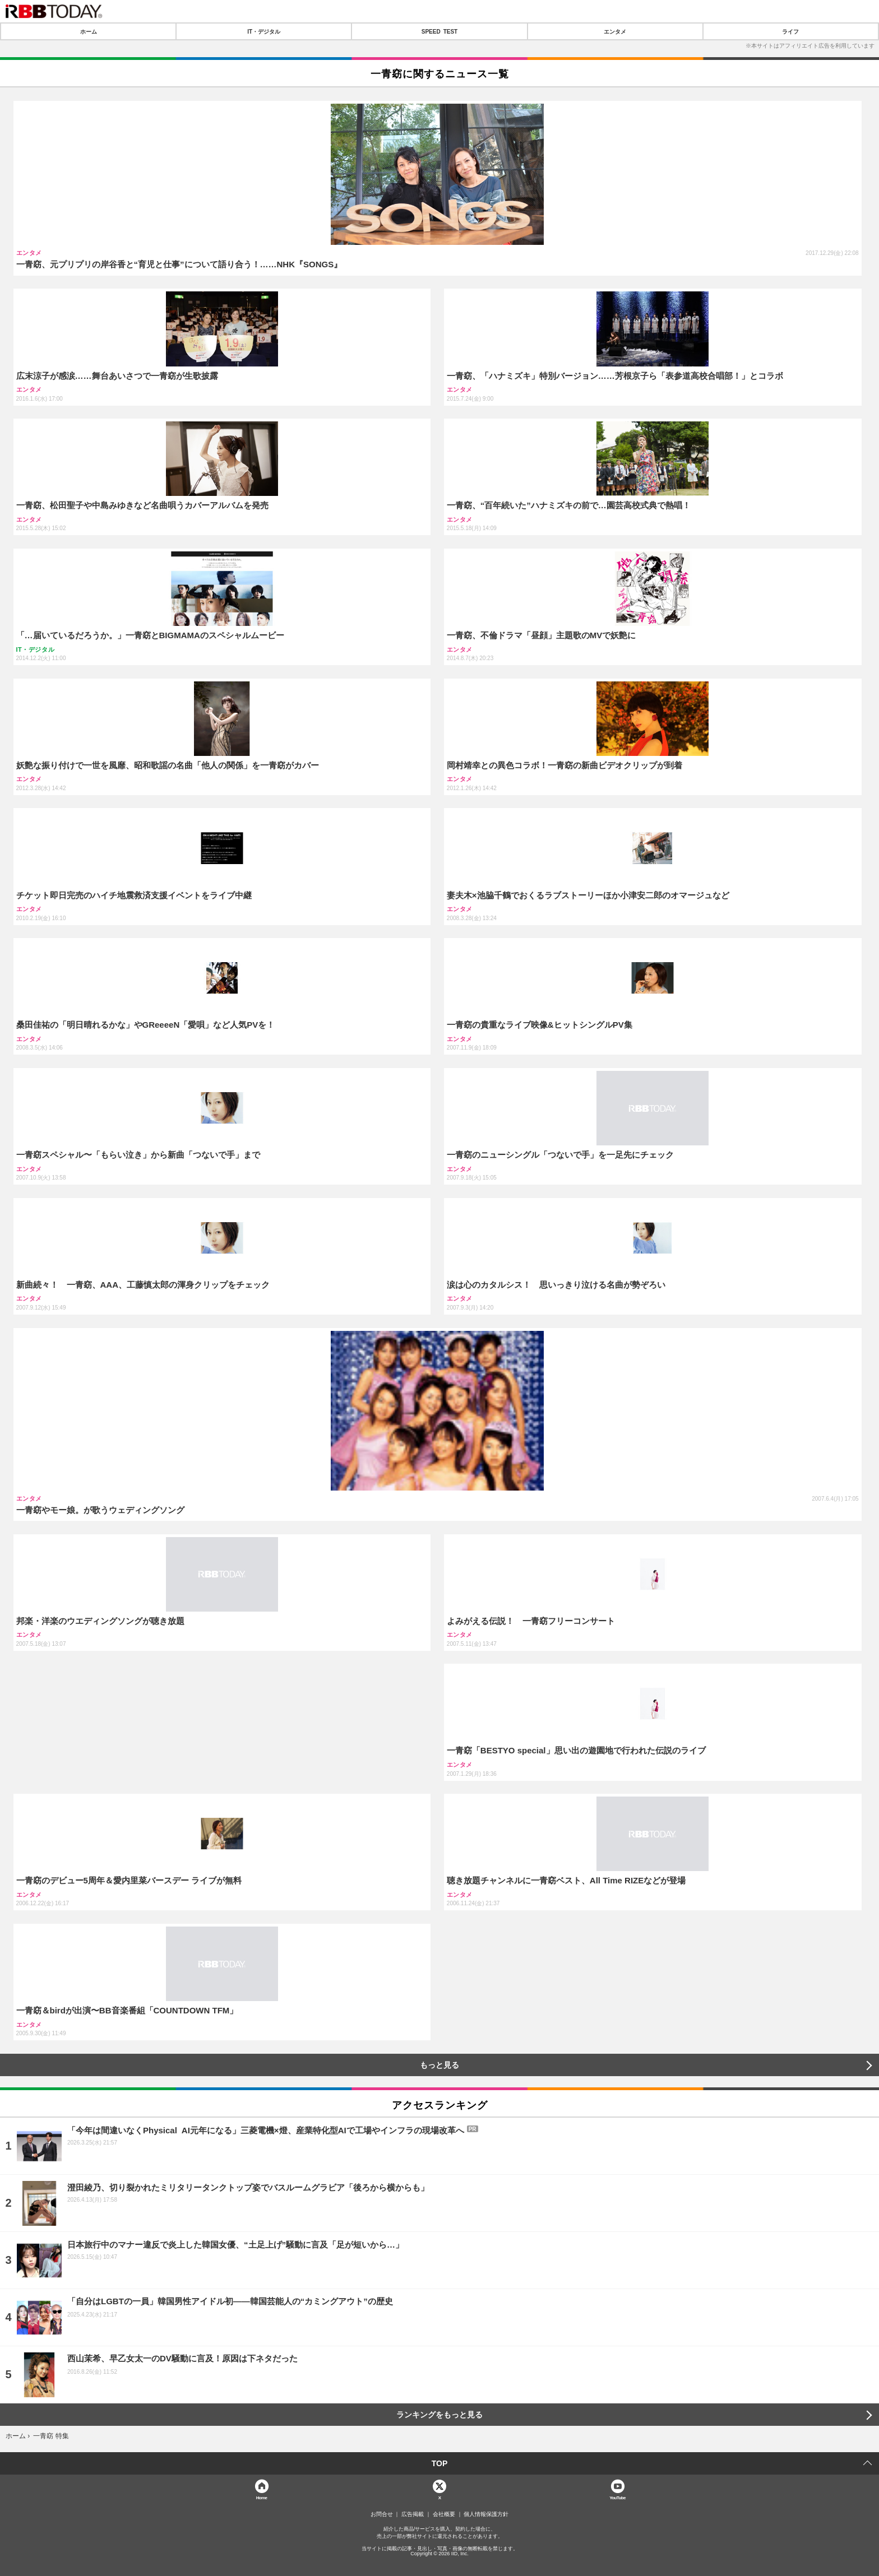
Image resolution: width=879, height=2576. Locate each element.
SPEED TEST (439, 31)
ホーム (88, 31)
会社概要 (444, 2514)
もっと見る (439, 2064)
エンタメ (615, 31)
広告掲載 (412, 2514)
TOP (440, 2463)
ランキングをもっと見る (439, 2414)
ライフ (790, 31)
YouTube (617, 2497)
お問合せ (382, 2514)
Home (261, 2497)
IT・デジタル (263, 31)
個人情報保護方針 (486, 2514)
